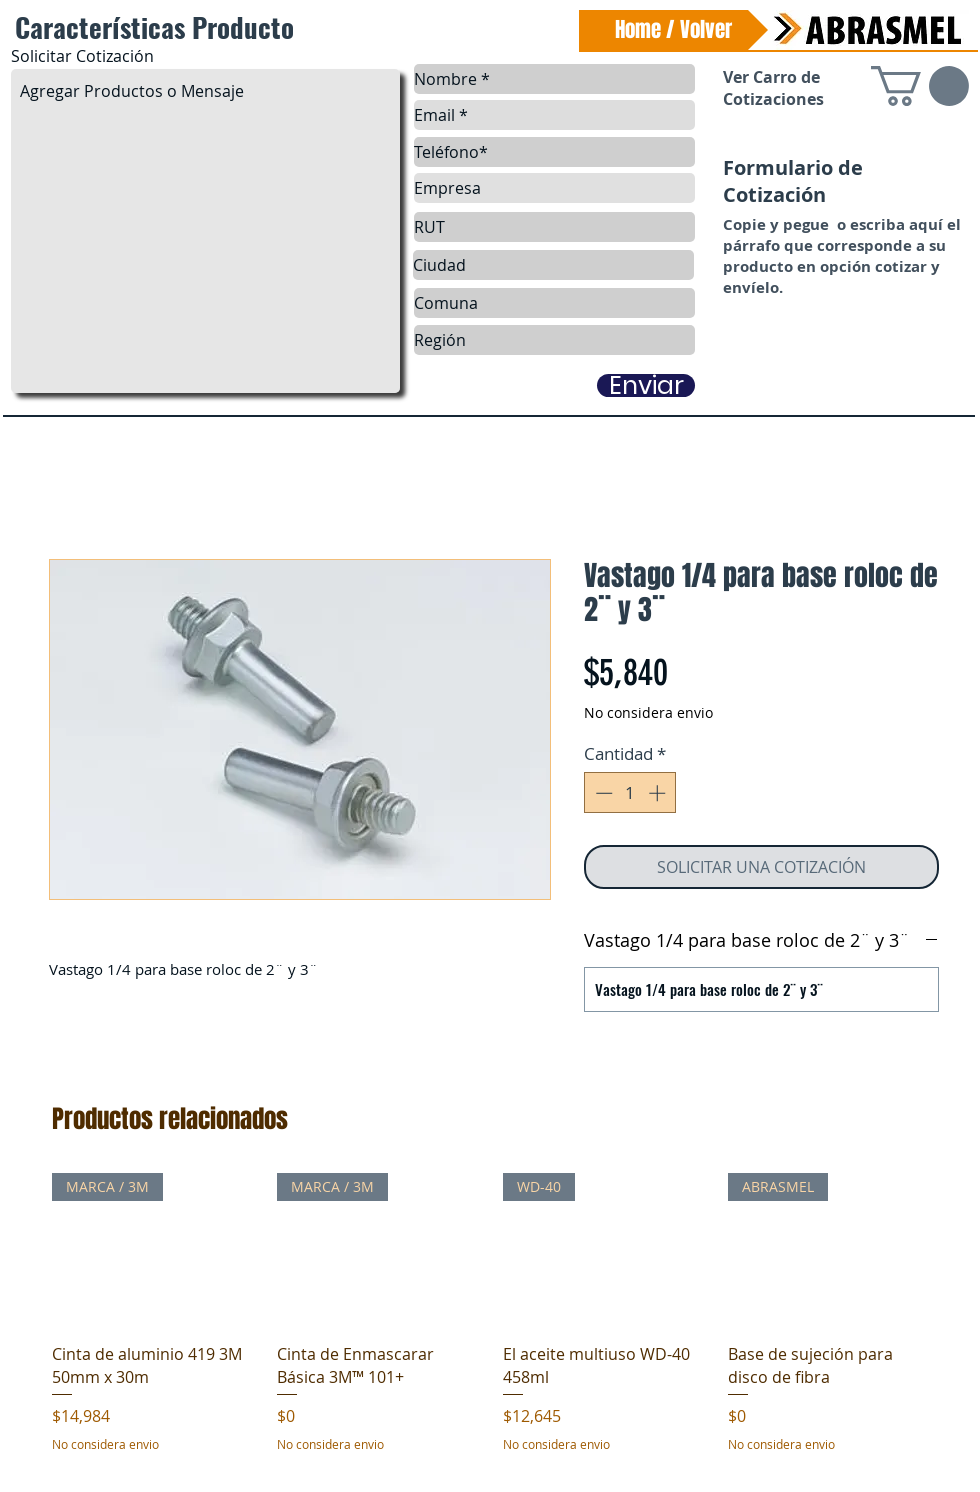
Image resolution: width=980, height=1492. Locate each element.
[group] (492, 1324)
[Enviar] (646, 385)
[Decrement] (602, 793)
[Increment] (659, 793)
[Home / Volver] (673, 30)
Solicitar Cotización (82, 56)
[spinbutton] (630, 793)
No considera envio (648, 712)
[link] (920, 86)
